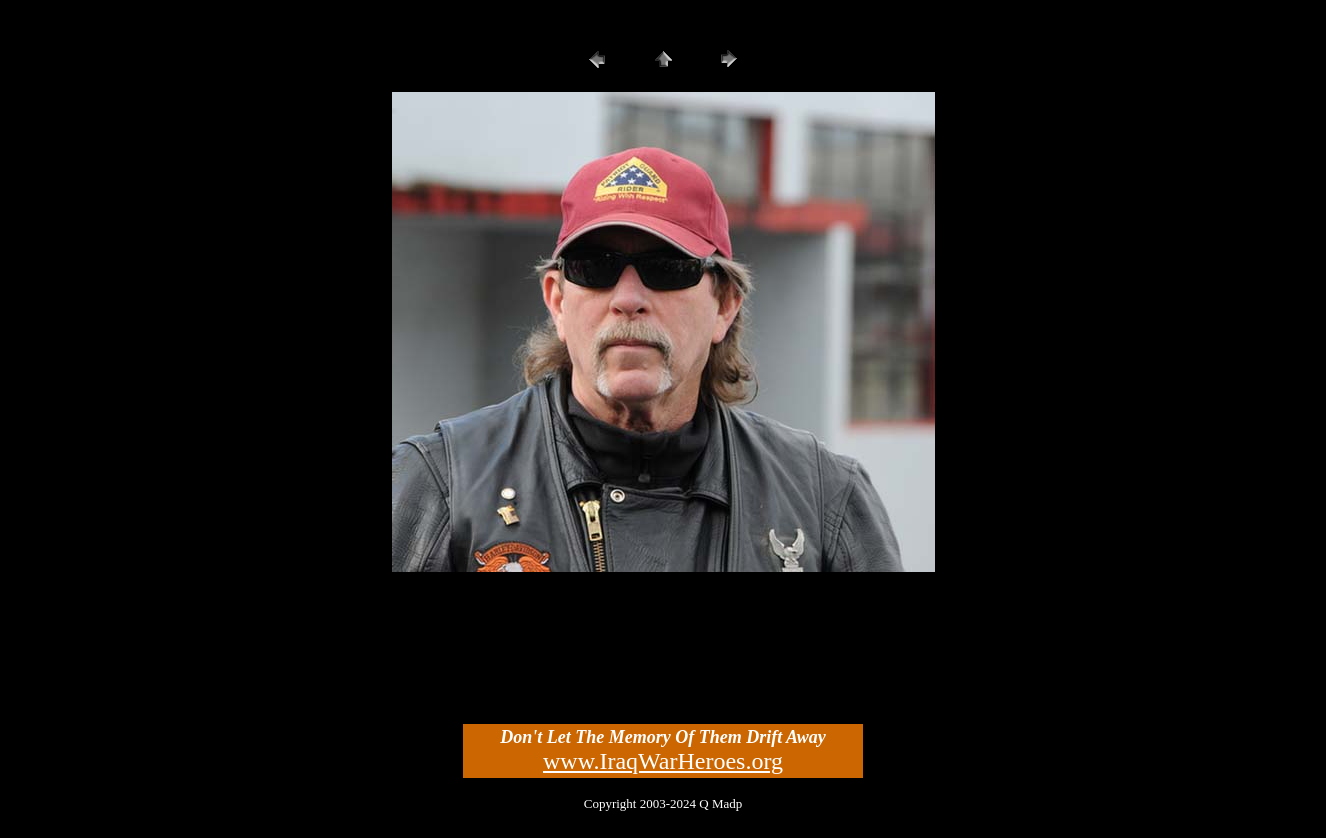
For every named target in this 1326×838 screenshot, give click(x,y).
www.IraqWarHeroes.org (663, 761)
